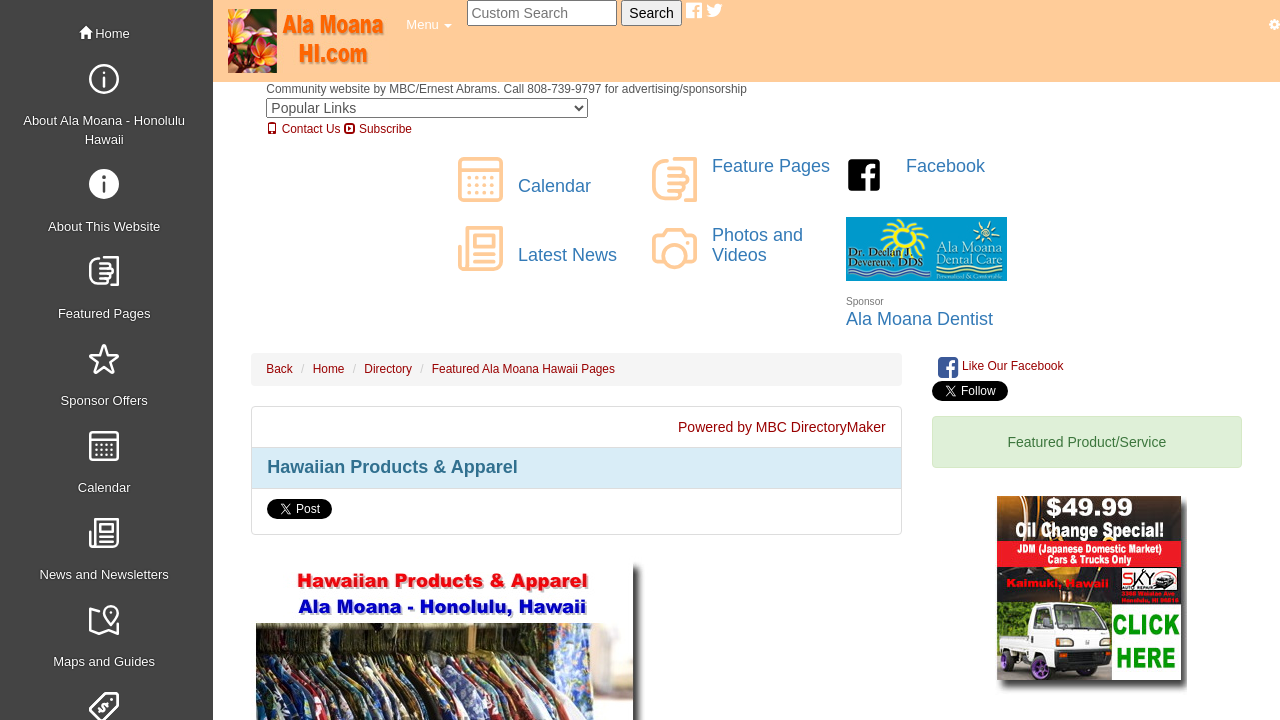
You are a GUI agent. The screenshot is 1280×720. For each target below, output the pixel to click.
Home (104, 33)
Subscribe (378, 129)
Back (279, 369)
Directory (388, 369)
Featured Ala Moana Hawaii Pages (523, 369)
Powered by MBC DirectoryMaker (782, 427)
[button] (429, 25)
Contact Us (303, 129)
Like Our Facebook (1001, 367)
